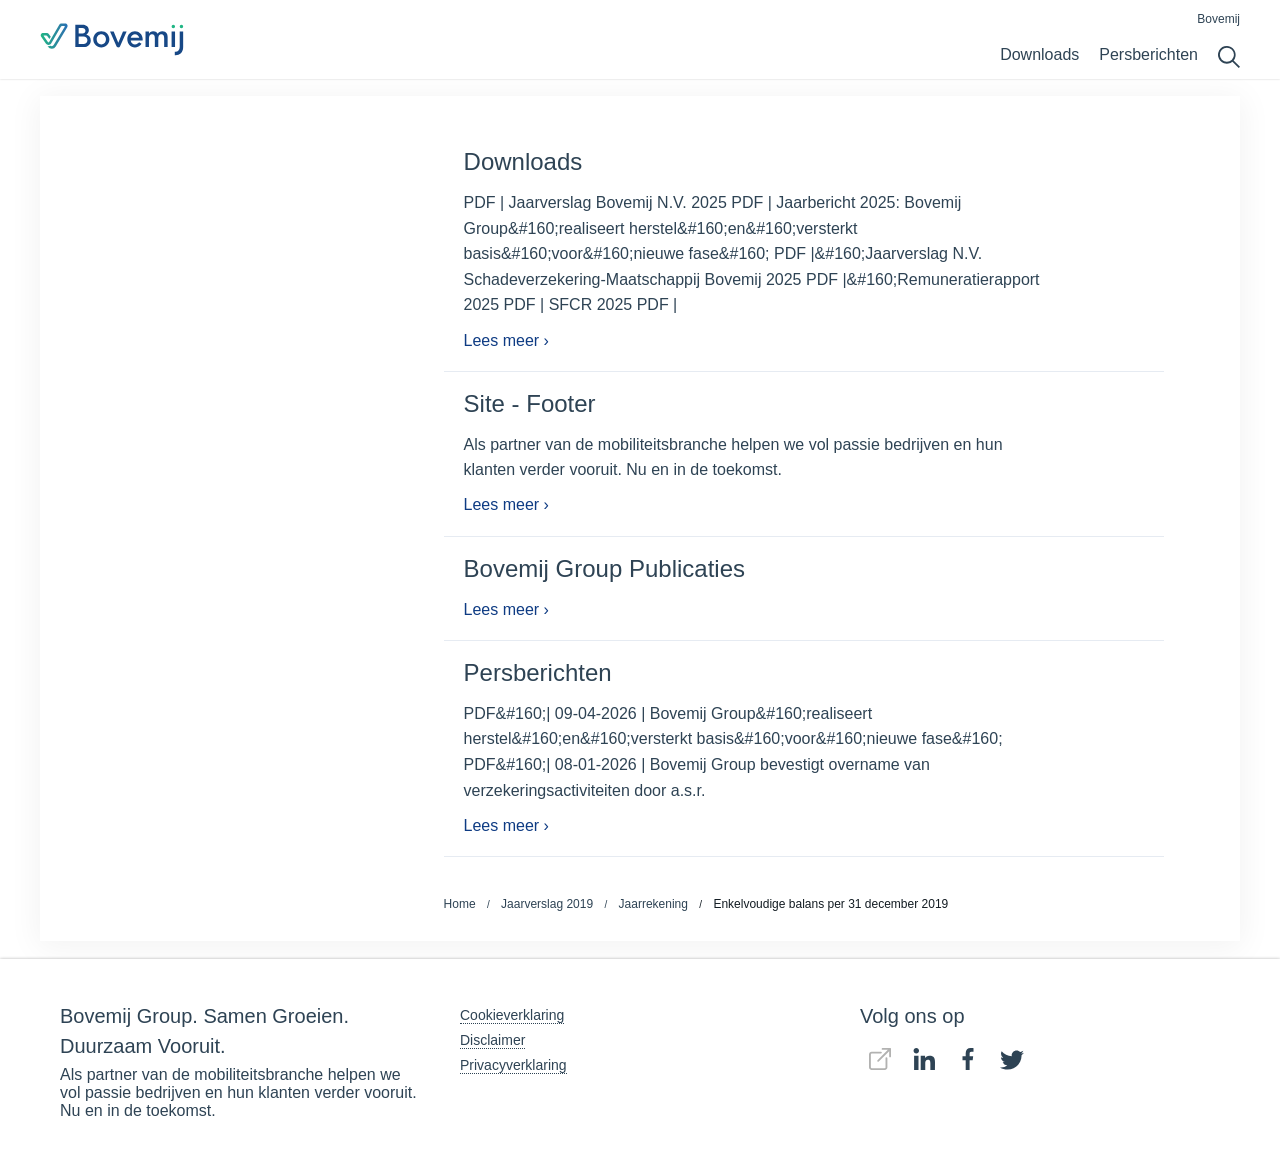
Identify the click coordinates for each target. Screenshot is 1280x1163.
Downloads (1039, 54)
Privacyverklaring (513, 1065)
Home (460, 904)
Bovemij (1218, 19)
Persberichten (1148, 54)
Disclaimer (492, 1040)
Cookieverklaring (512, 1015)
